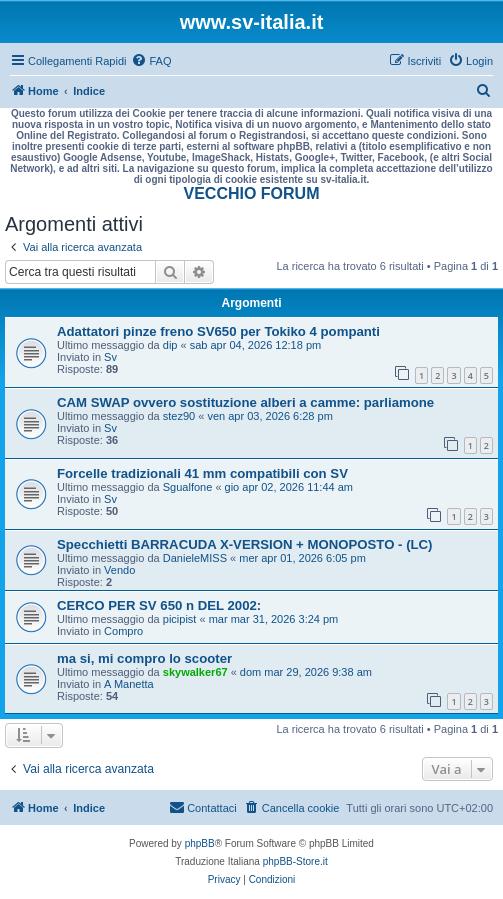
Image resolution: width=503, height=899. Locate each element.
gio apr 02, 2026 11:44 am (289, 487)
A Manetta (129, 684)
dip (170, 345)
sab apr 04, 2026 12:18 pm (255, 345)
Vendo (119, 570)
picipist (180, 619)
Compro (123, 631)
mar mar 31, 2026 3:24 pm (274, 619)
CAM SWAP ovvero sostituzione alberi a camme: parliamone (245, 402)
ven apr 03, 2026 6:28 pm (269, 416)
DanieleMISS (195, 558)
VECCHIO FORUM (252, 193)
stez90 (179, 416)
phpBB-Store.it (295, 861)
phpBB (200, 843)
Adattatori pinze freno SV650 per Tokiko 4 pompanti (218, 331)
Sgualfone (188, 487)
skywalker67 (195, 672)
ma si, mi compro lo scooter (144, 658)
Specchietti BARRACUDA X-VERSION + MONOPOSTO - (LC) (245, 544)
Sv (110, 357)
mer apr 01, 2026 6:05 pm (302, 558)
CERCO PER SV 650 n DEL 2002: (159, 605)
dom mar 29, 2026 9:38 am (306, 672)
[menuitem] (151, 61)
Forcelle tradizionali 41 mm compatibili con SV (202, 473)
